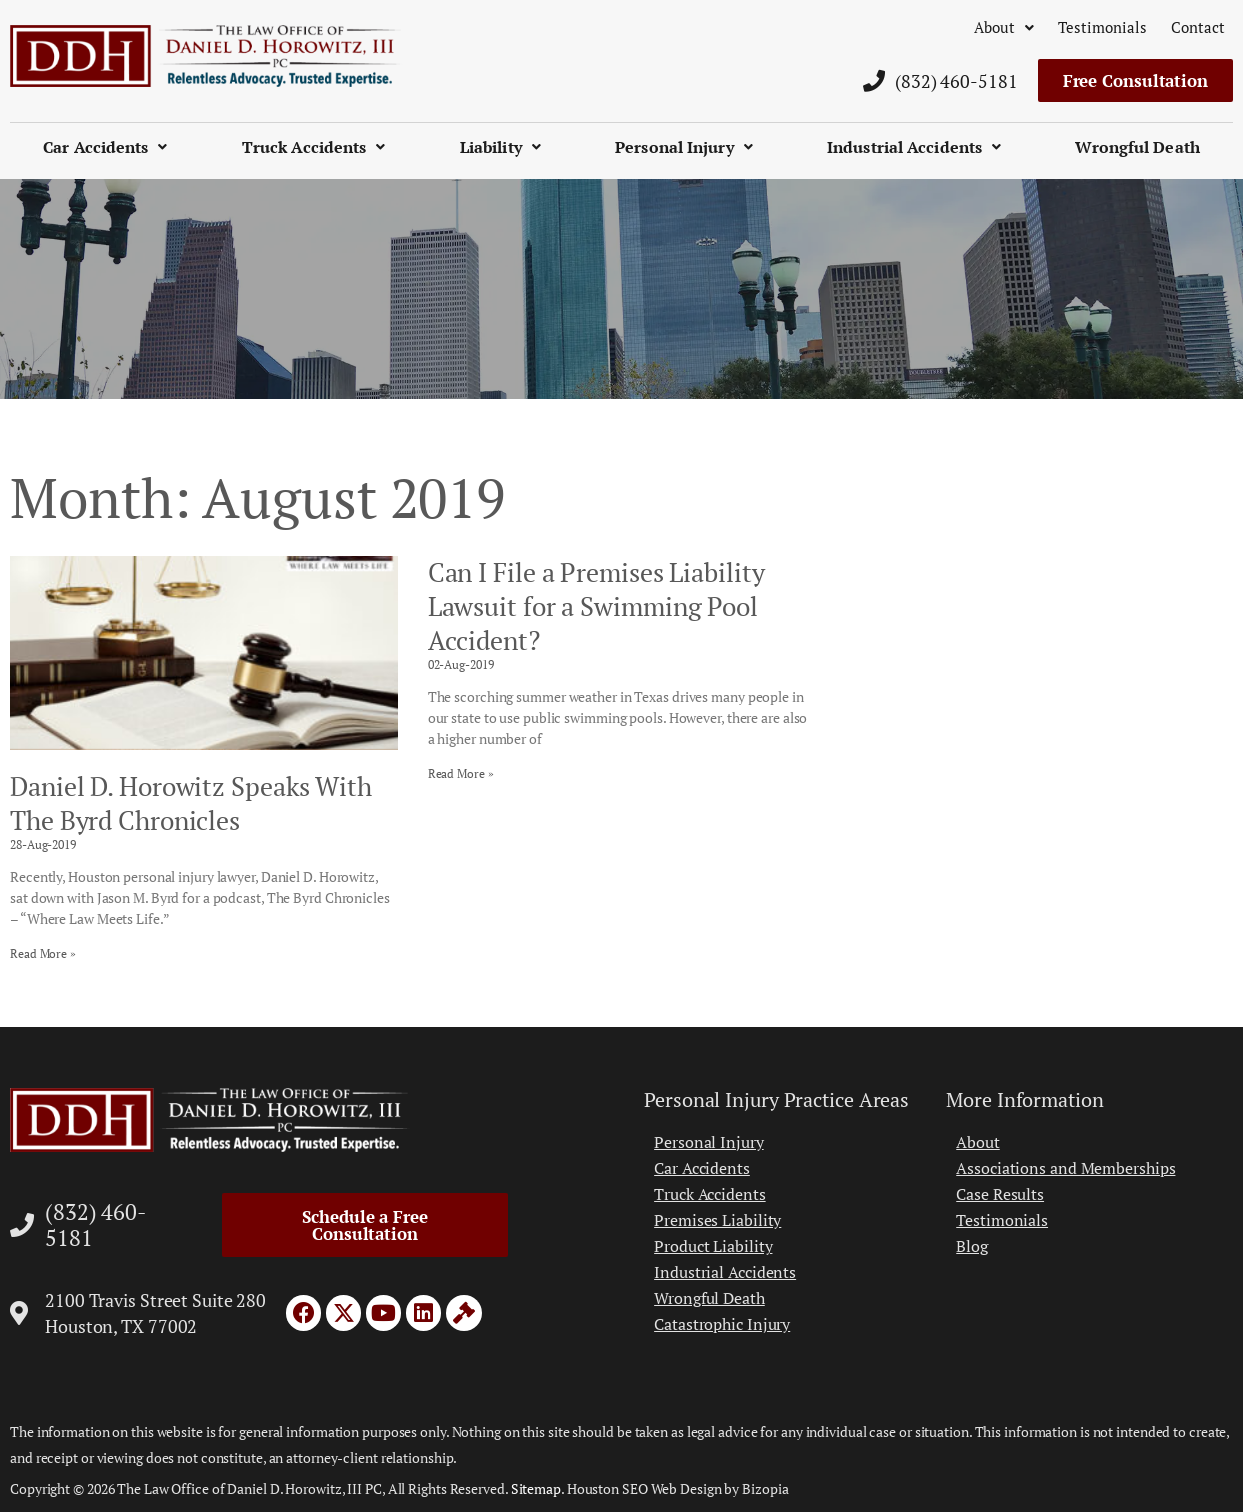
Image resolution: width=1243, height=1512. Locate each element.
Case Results (1000, 1194)
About (1004, 27)
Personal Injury (684, 147)
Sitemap (536, 1488)
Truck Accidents (314, 147)
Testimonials (1102, 27)
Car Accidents (105, 147)
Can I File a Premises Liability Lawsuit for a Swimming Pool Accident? (596, 606)
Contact (1198, 27)
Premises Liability (717, 1220)
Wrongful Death (1137, 147)
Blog (972, 1246)
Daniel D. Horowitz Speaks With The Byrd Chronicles (191, 803)
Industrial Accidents (914, 147)
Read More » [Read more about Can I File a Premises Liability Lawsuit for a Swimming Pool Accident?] (461, 773)
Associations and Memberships (1065, 1168)
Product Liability (713, 1246)
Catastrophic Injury (722, 1324)
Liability (500, 147)
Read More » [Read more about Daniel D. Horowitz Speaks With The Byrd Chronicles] (43, 953)
